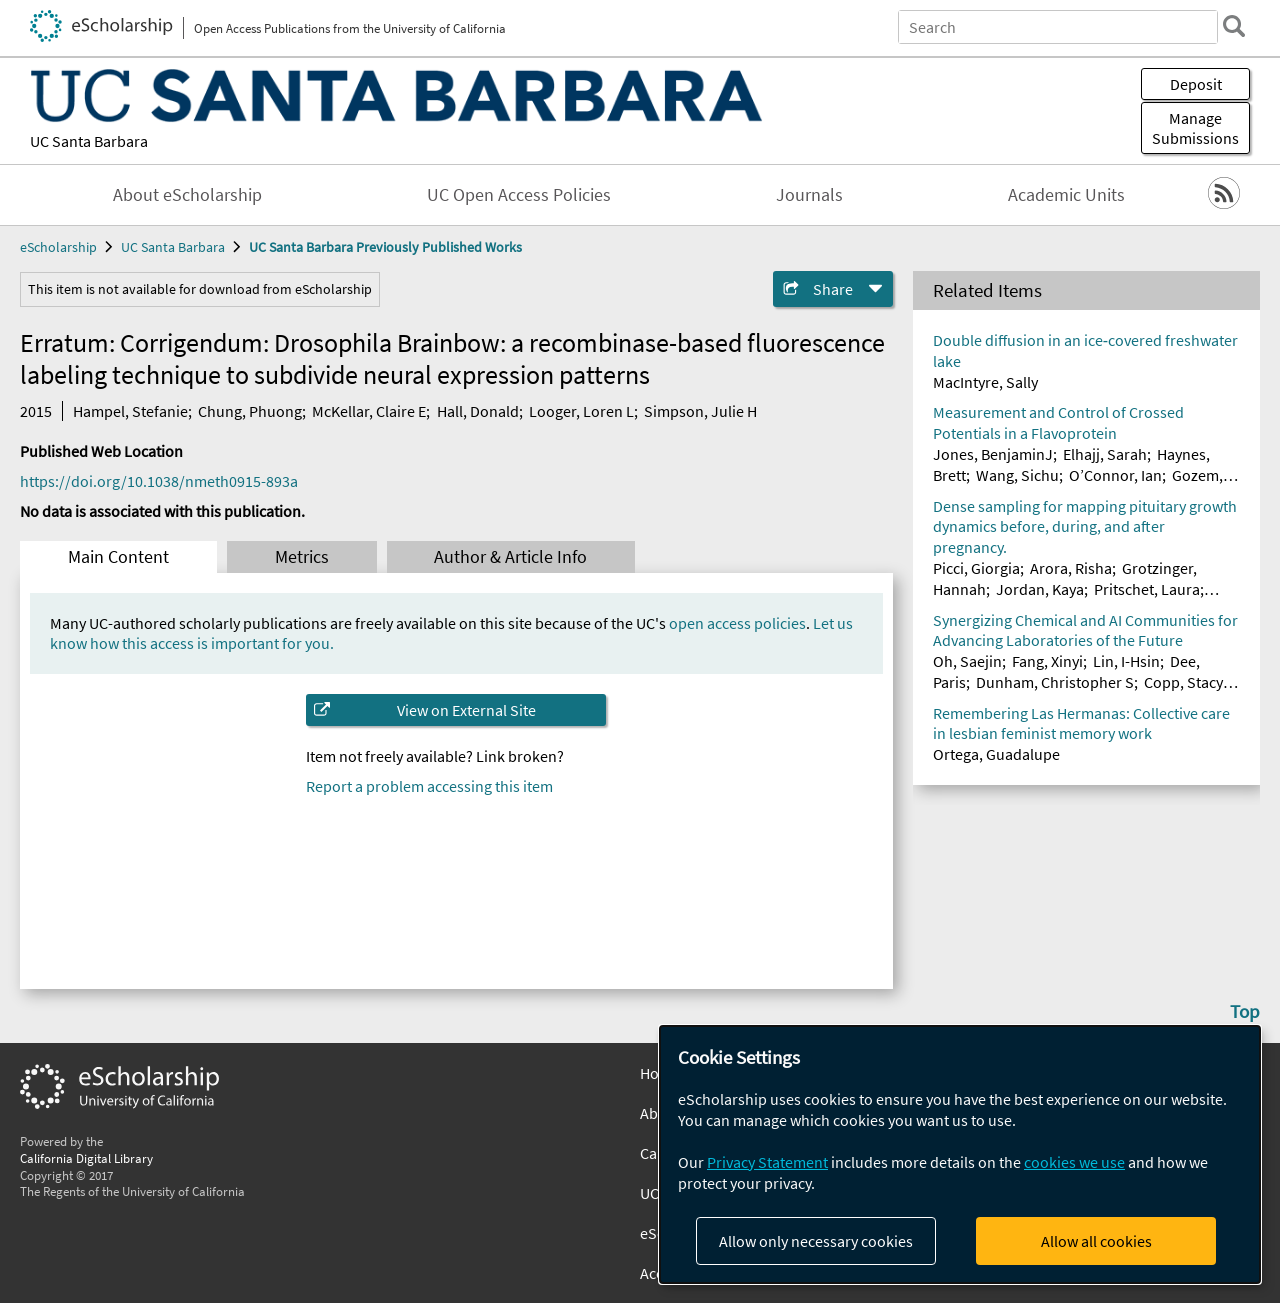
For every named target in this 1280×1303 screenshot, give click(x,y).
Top (1245, 1011)
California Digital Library (86, 1158)
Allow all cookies (1096, 1241)
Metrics (302, 557)
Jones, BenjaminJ (993, 454)
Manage (1195, 128)
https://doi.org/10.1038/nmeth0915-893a (159, 481)
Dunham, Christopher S (1055, 682)
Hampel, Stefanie (130, 411)
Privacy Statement (767, 1162)
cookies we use (1074, 1162)
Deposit (1196, 84)
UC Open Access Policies (519, 195)
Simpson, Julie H (700, 411)
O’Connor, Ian (1115, 475)
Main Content (118, 557)
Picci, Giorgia (976, 568)
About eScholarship (187, 195)
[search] (1234, 26)
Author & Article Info (510, 557)
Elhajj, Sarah (1105, 454)
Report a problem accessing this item (429, 786)
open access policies (737, 623)
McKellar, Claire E (369, 411)
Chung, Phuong (250, 411)
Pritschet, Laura (1147, 589)
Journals (809, 195)
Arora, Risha (1071, 568)
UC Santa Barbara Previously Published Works (385, 247)
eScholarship (58, 247)
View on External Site (466, 710)
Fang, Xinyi (1047, 661)
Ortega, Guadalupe (996, 754)
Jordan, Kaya (1040, 589)
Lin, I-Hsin (1126, 661)
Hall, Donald (478, 411)
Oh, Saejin (967, 661)
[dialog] (960, 1154)
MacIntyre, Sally (985, 382)
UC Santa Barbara (89, 141)
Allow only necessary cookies (816, 1241)
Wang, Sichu (1017, 475)
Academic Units (1066, 195)
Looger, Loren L (581, 411)
